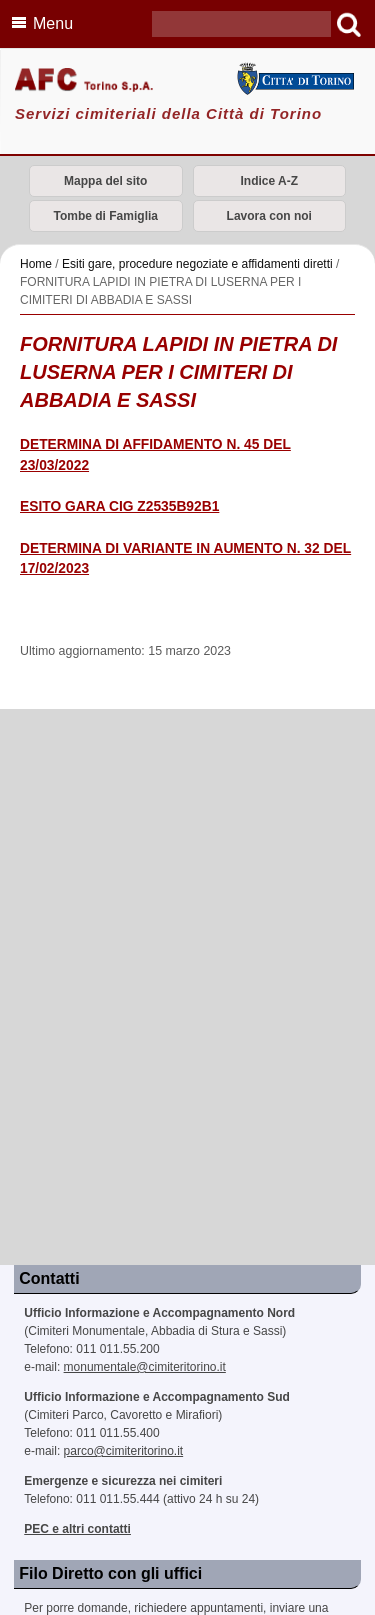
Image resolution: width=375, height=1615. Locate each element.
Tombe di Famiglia (106, 216)
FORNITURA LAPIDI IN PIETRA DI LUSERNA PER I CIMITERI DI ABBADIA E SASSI (178, 372)
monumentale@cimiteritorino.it (145, 1367)
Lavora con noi (269, 216)
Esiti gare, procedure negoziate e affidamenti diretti (197, 264)
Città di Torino (295, 79)
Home (36, 264)
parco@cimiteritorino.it (124, 1451)
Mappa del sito (105, 181)
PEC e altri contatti (77, 1529)
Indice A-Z (269, 181)
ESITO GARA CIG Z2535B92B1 (119, 506)
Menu (39, 22)
